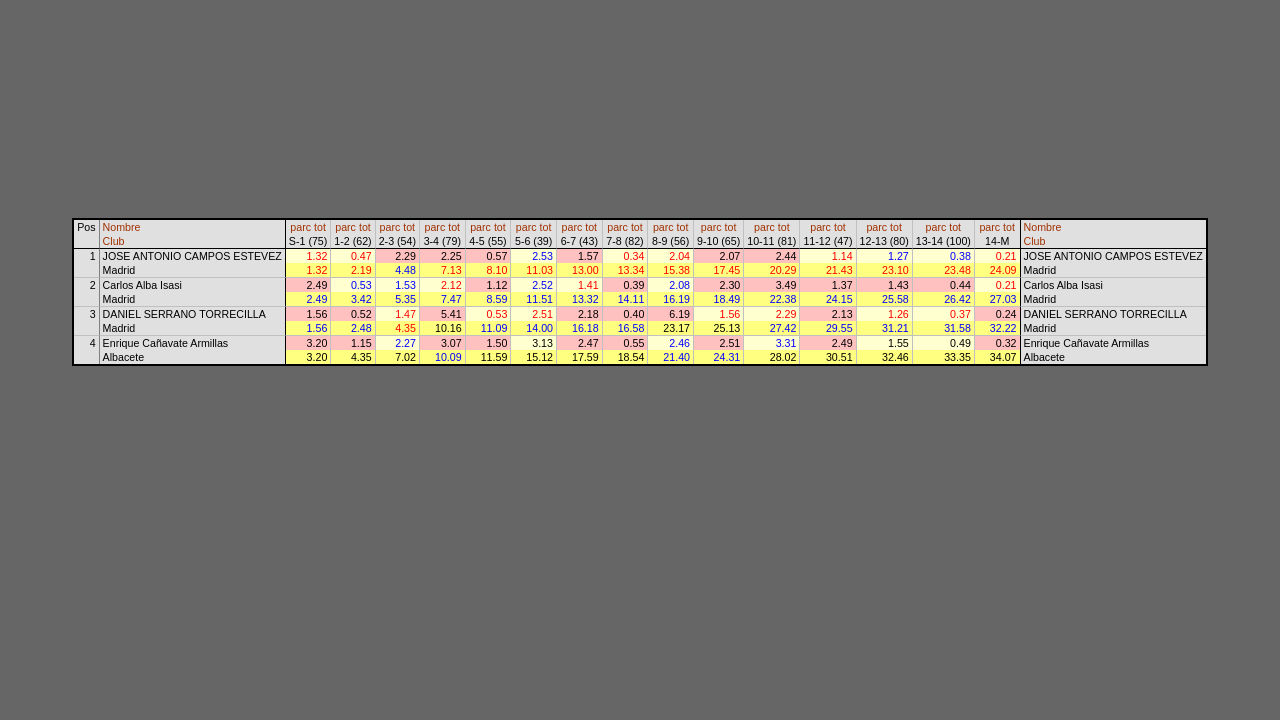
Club (114, 241)
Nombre (122, 227)
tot (320, 227)
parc (300, 227)
